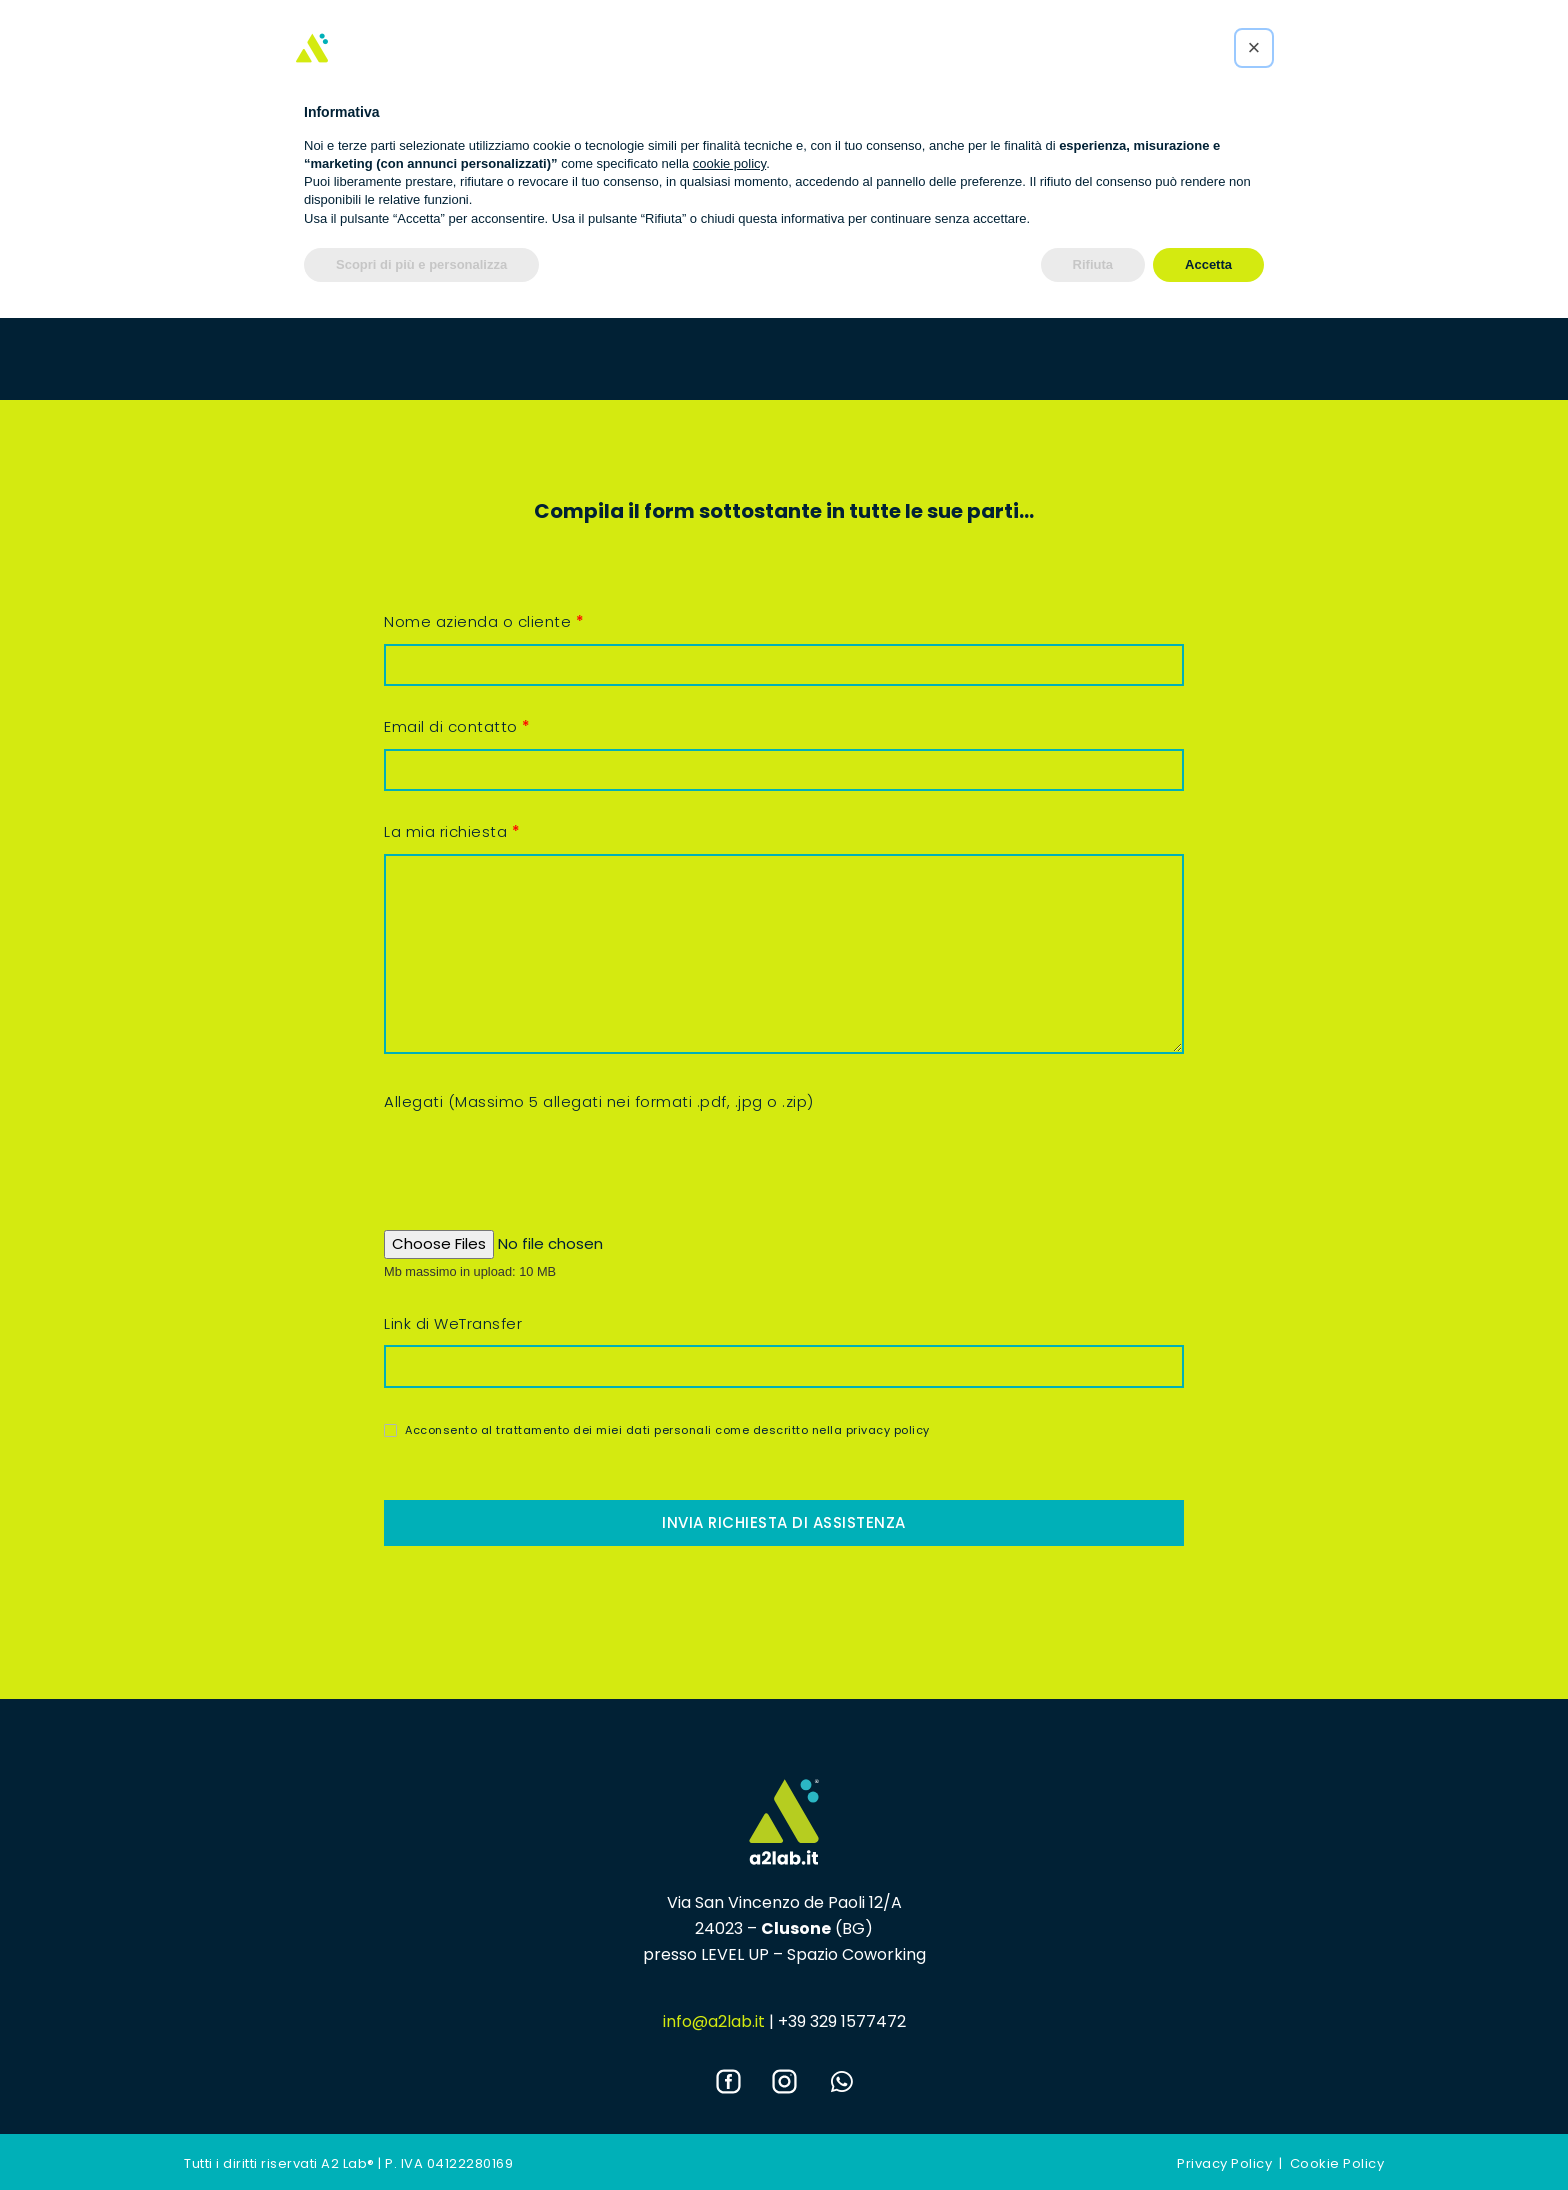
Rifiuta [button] (1093, 264)
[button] (1254, 48)
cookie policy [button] (729, 163)
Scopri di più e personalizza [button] (421, 264)
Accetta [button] (1208, 264)
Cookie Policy (1337, 2163)
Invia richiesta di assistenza (784, 1522)
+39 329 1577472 (842, 2021)
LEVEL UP (735, 1954)
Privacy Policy (1224, 2163)
